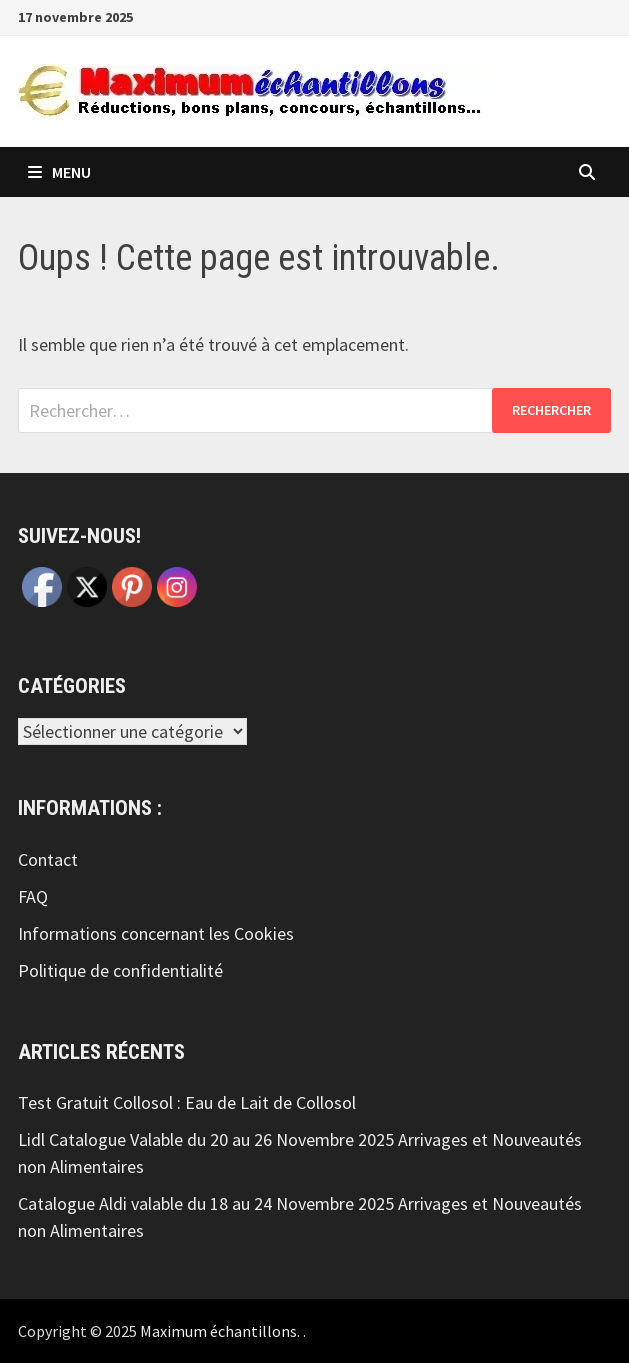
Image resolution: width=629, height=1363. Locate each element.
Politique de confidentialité (120, 970)
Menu (59, 172)
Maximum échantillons (218, 1331)
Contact (48, 859)
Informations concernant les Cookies (156, 933)
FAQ (33, 896)
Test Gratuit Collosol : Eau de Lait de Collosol (187, 1102)
